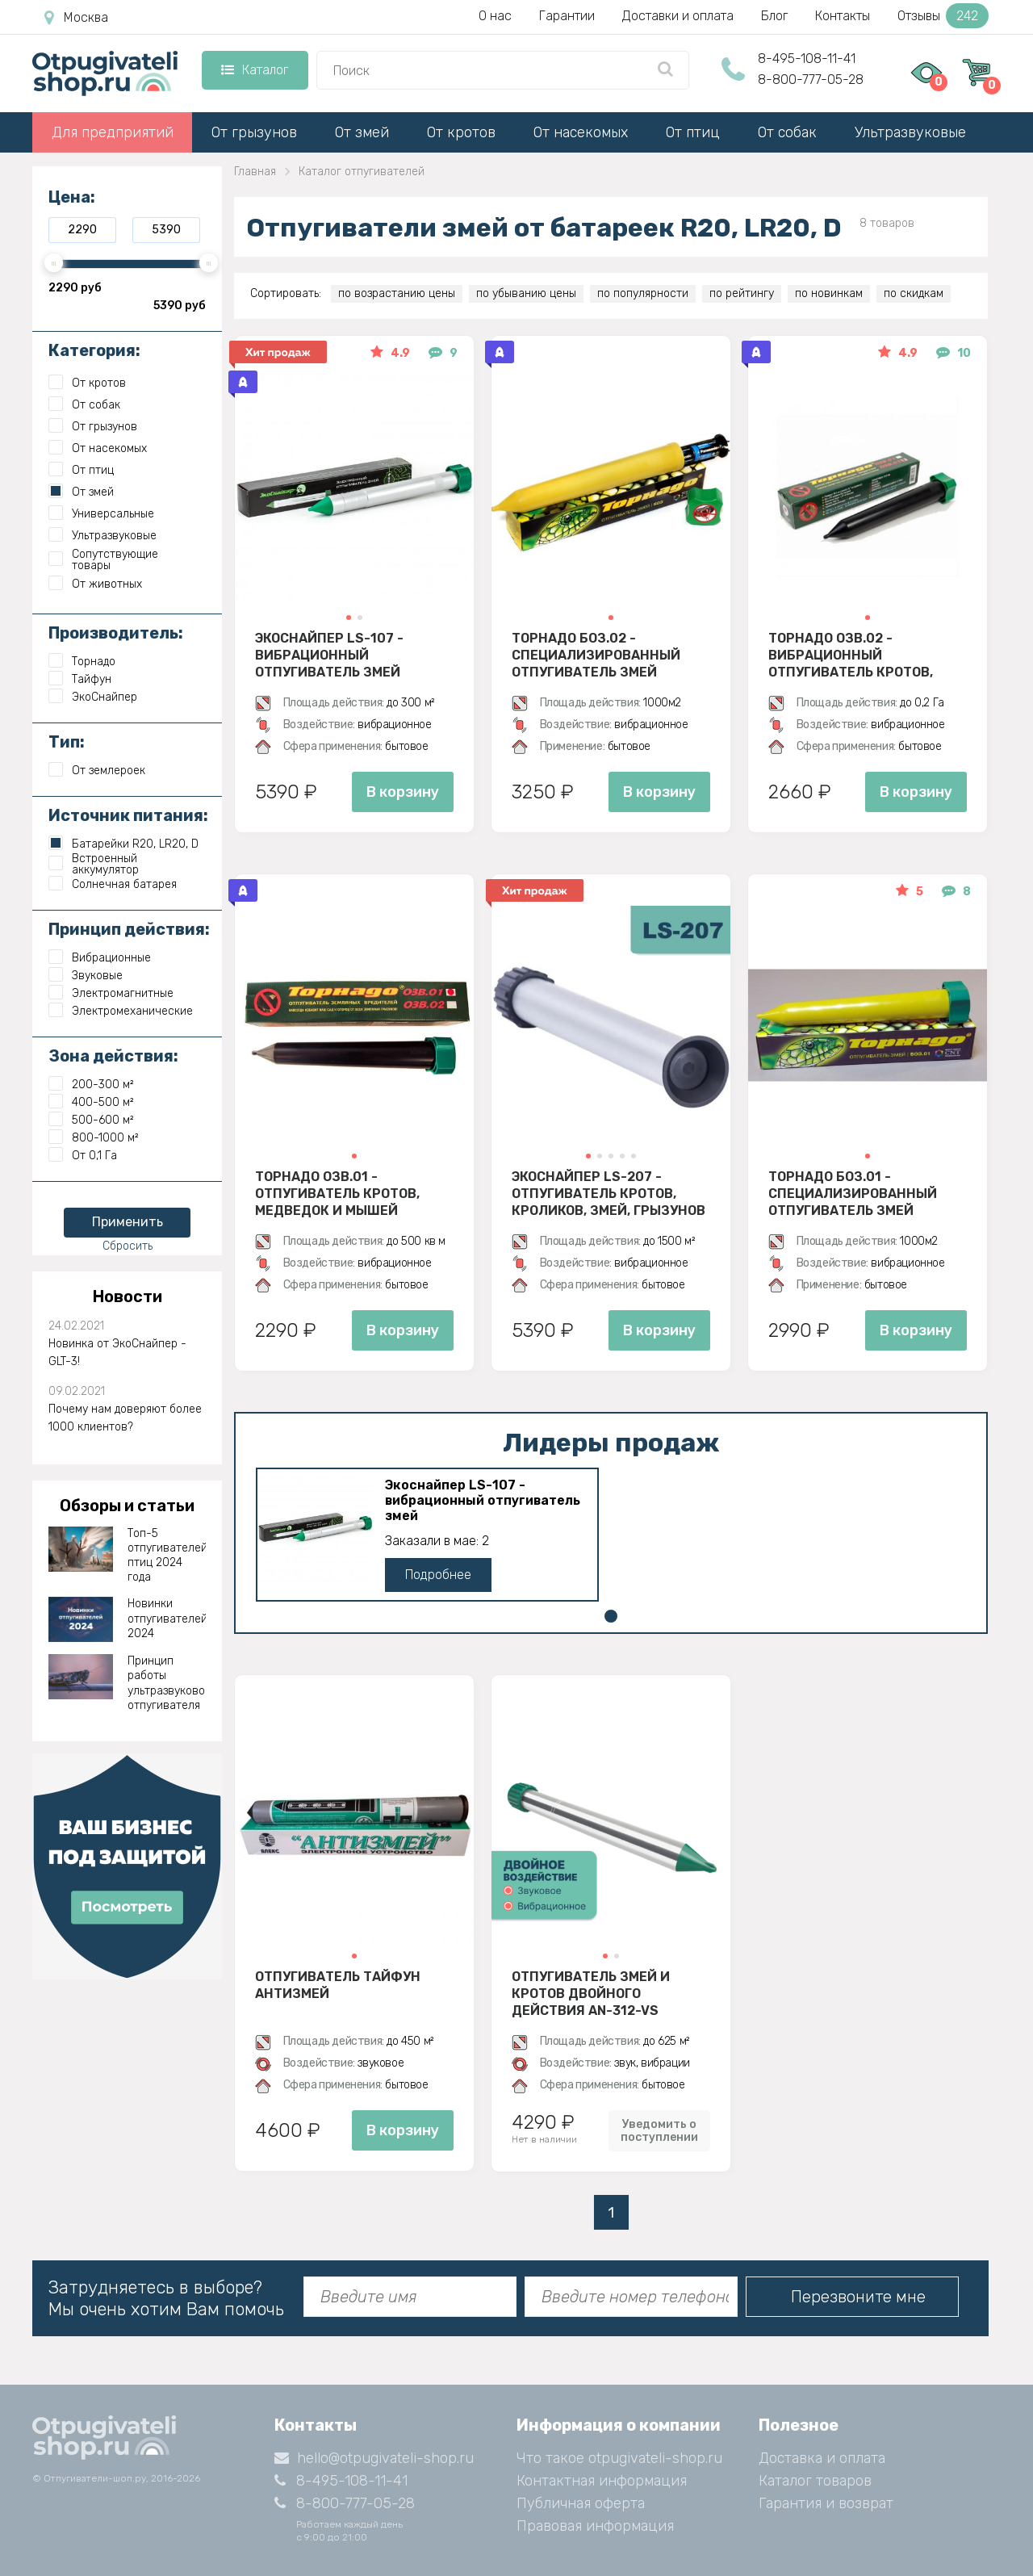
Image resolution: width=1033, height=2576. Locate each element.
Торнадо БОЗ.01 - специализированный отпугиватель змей (852, 1193)
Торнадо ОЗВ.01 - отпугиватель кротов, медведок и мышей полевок (337, 1193)
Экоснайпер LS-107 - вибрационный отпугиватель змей (329, 654)
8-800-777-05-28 (811, 79)
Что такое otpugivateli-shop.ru (619, 2458)
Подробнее (438, 1574)
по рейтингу (741, 293)
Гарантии (567, 15)
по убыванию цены (526, 293)
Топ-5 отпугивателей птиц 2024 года (167, 1556)
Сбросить (127, 1246)
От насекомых (580, 132)
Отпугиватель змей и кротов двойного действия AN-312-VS (591, 1993)
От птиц (693, 132)
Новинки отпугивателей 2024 (167, 1618)
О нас (495, 15)
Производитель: (115, 633)
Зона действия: (113, 1056)
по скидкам (913, 293)
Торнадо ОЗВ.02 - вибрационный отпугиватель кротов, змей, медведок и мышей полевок (861, 654)
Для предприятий (113, 132)
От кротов (461, 132)
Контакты (842, 15)
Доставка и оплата (822, 2458)
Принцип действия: (129, 929)
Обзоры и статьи (127, 1505)
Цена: (71, 197)
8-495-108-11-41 (806, 58)
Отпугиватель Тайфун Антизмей (337, 1985)
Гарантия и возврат (826, 2503)
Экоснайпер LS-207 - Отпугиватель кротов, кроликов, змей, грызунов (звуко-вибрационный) (608, 1193)
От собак (787, 132)
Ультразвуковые (910, 132)
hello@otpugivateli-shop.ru (374, 2458)
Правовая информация (595, 2526)
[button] (348, 617)
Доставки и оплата (678, 15)
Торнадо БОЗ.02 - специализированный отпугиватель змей (596, 654)
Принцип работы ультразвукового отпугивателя (167, 1683)
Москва (76, 18)
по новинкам (829, 293)
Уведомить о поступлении (659, 2130)
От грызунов (254, 132)
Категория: (94, 350)
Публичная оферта (580, 2503)
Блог (774, 15)
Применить (127, 1221)
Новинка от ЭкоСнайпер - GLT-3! (117, 1352)
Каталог (254, 69)
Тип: (66, 742)
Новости (127, 1296)
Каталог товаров (815, 2480)
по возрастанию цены (396, 293)
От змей (362, 132)
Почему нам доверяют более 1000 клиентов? (125, 1418)
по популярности (642, 293)
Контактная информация (601, 2480)
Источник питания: (128, 815)
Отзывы (943, 15)
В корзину (402, 792)
